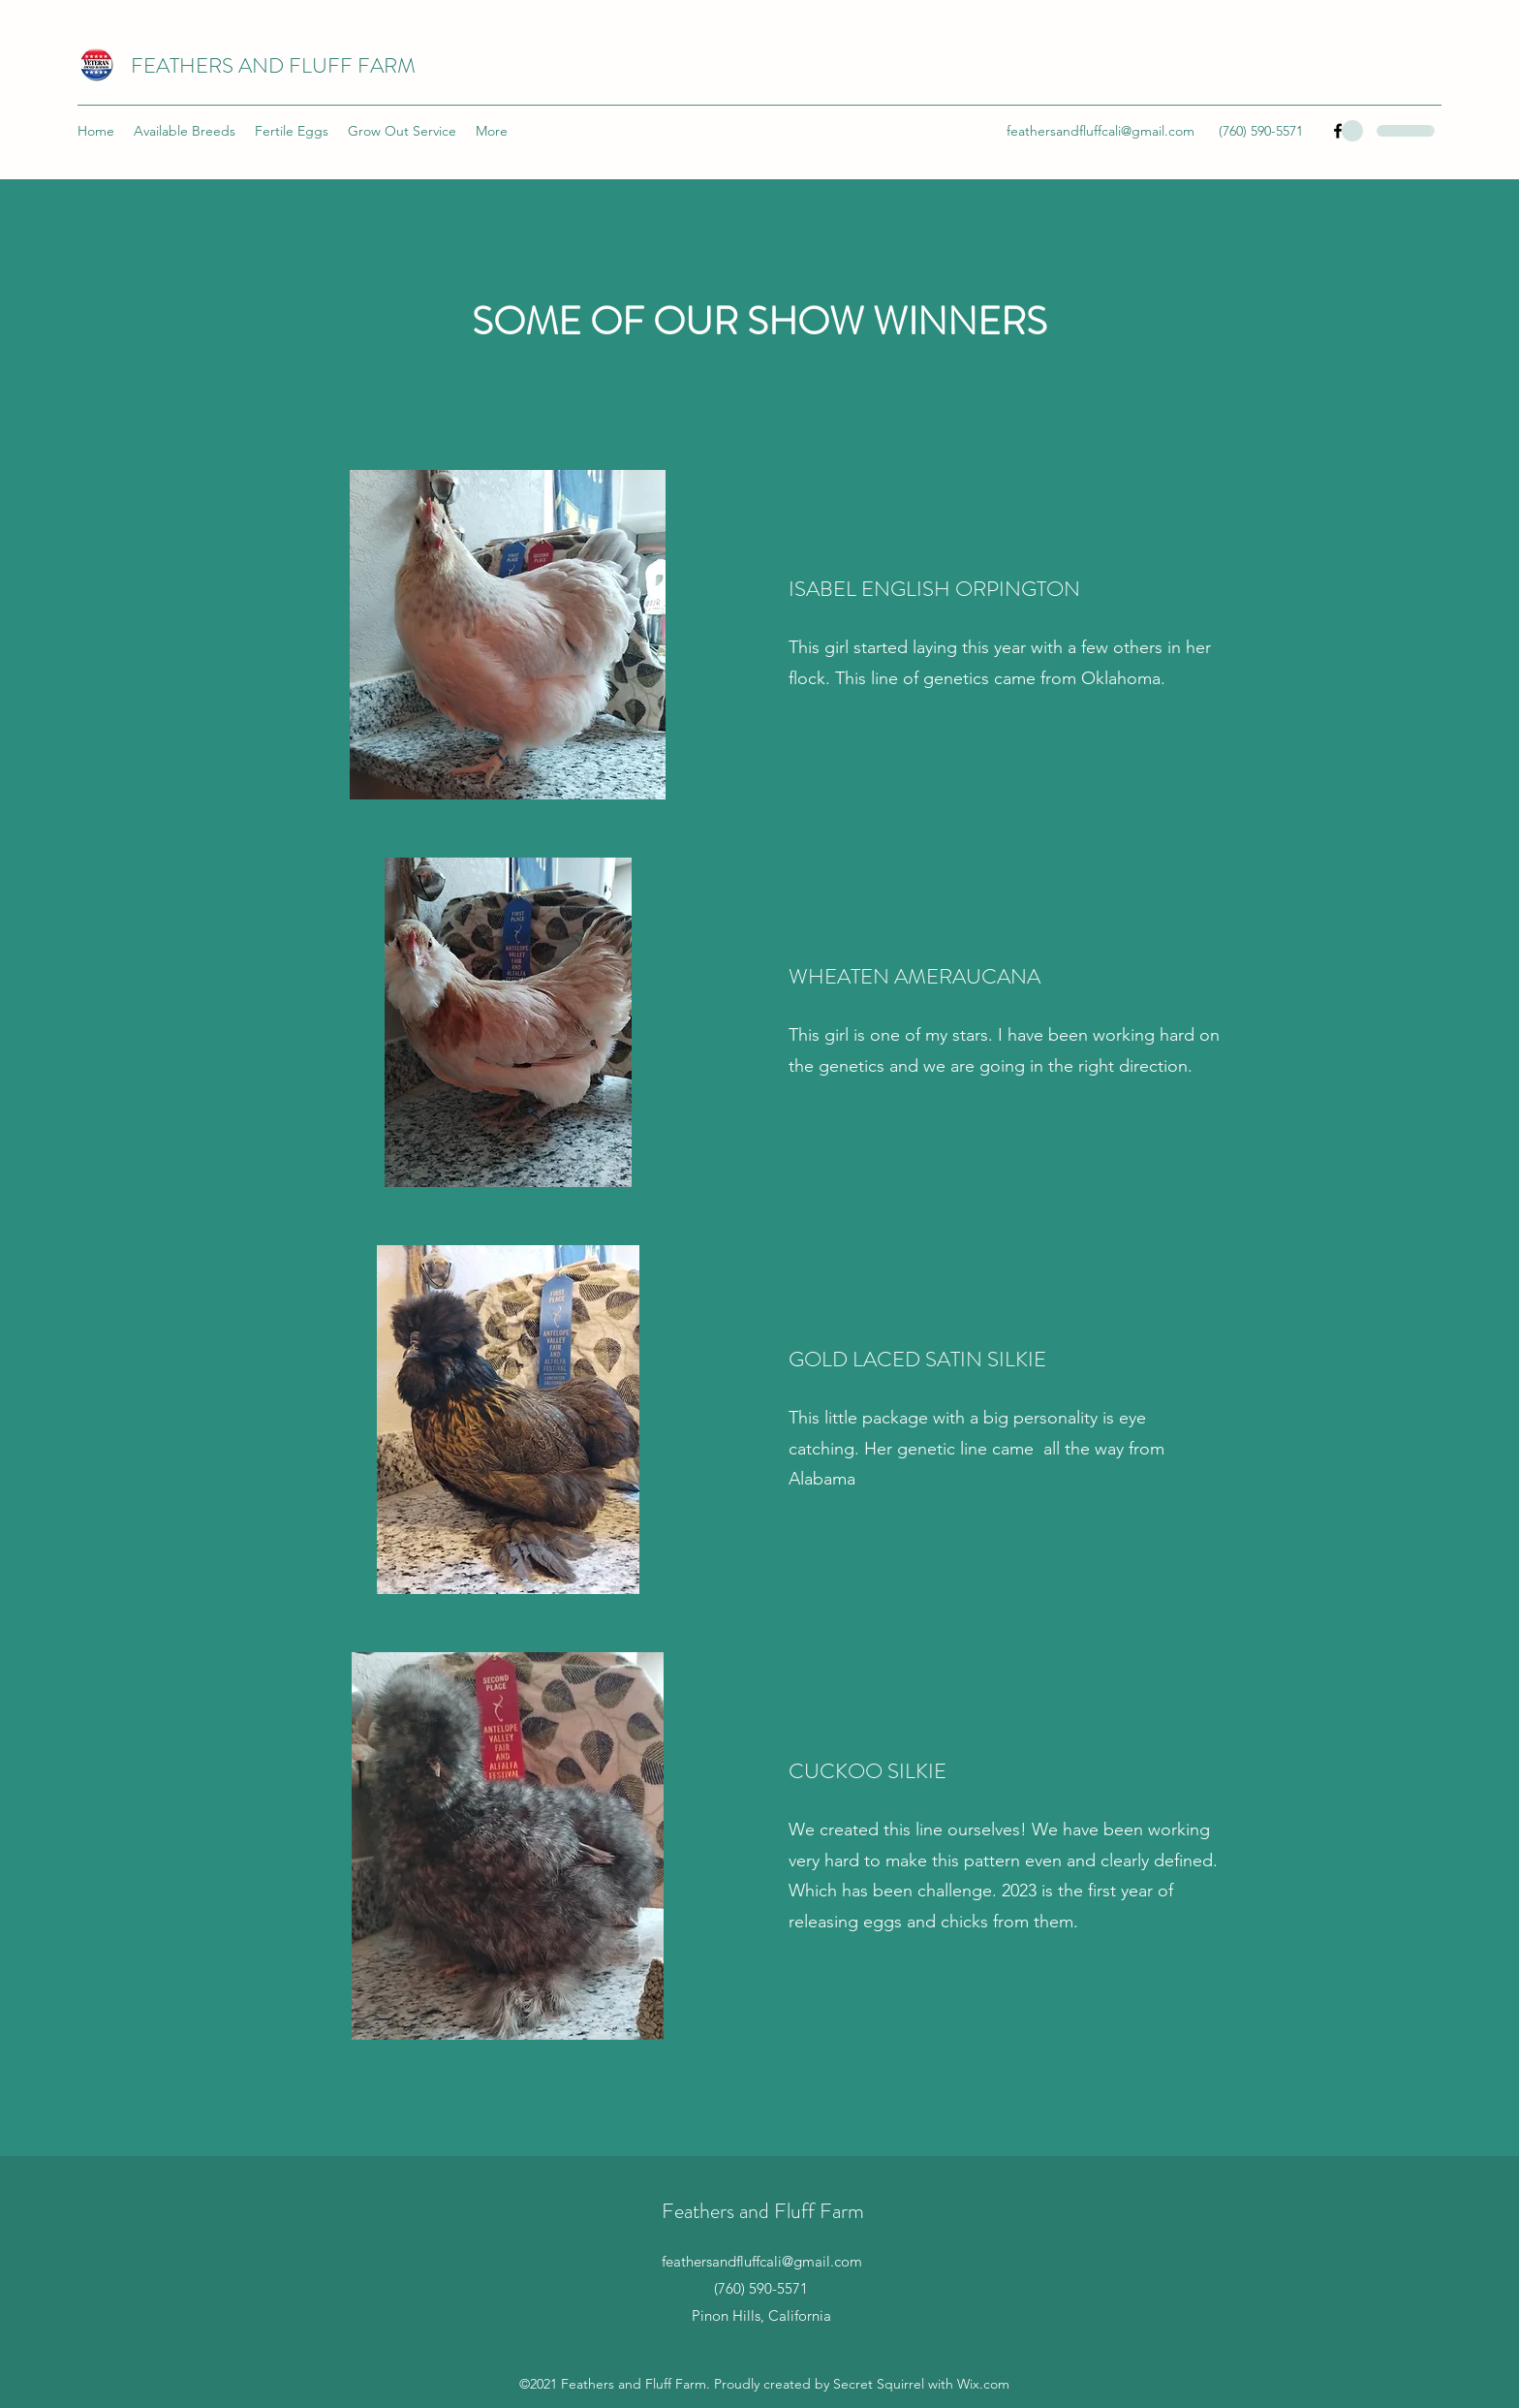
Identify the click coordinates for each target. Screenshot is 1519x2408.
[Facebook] (1338, 131)
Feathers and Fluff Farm (763, 2211)
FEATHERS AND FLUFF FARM (273, 65)
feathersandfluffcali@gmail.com (1100, 131)
